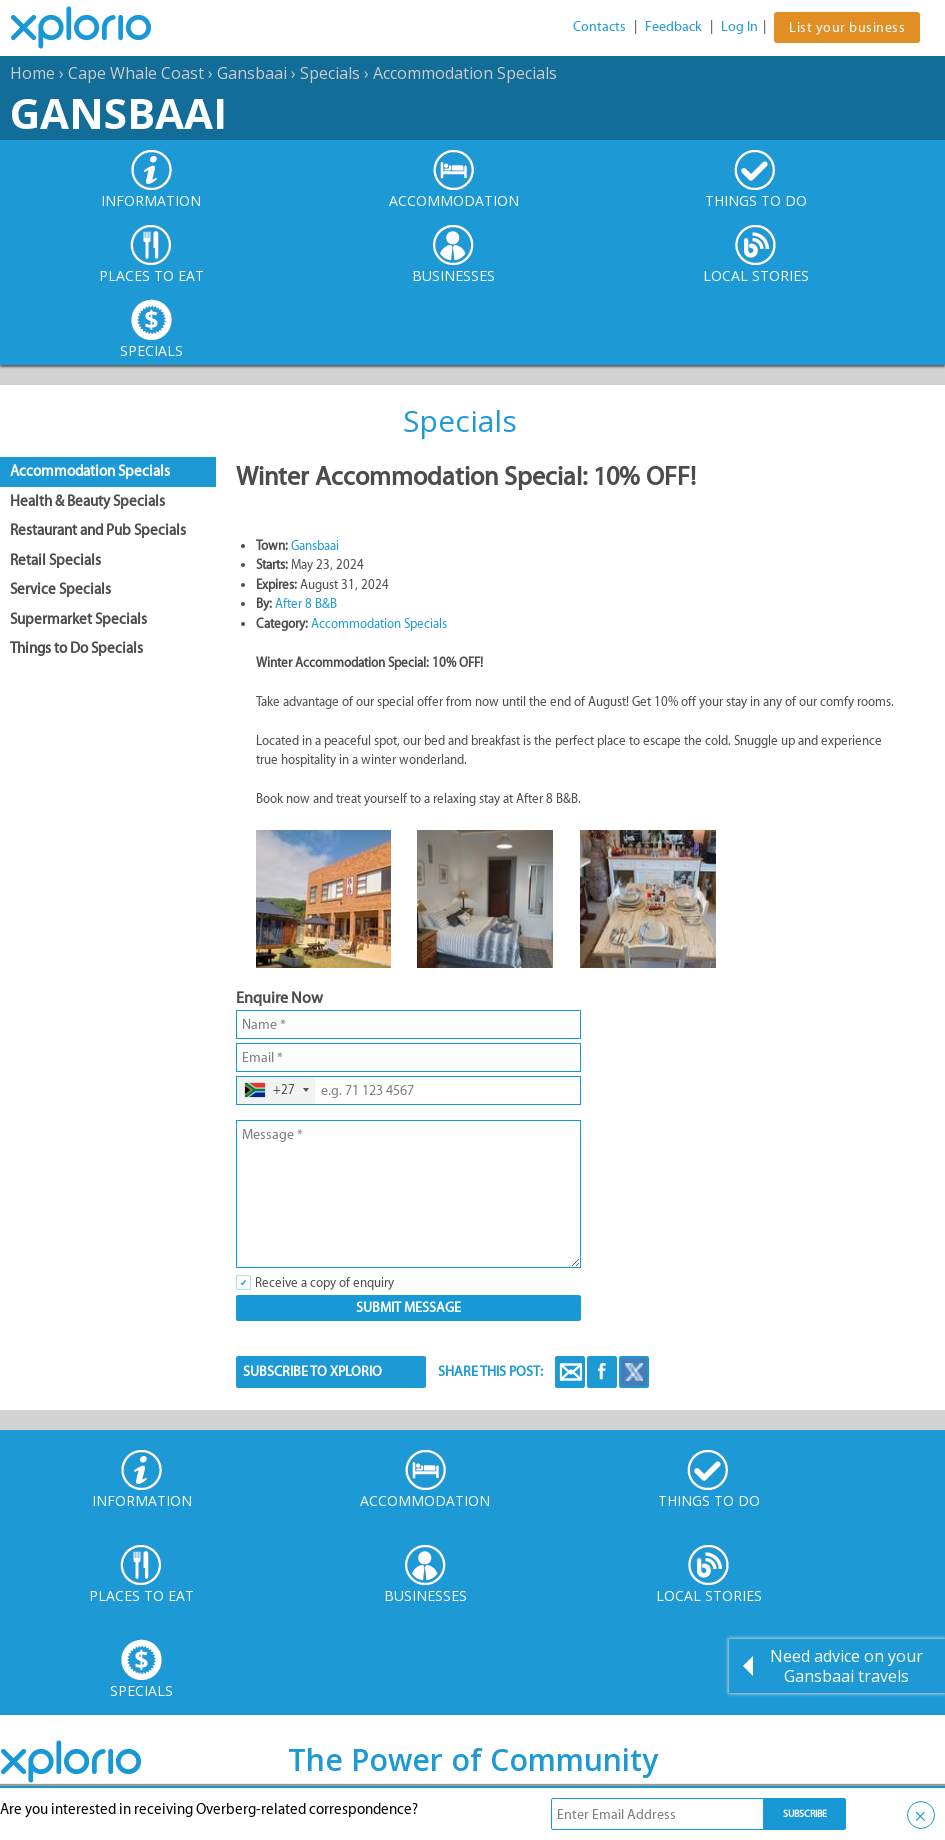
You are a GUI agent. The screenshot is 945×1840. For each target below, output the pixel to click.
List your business (847, 27)
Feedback (673, 26)
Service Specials (60, 589)
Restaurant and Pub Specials (98, 530)
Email (570, 1372)
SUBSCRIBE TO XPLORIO (312, 1371)
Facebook (602, 1372)
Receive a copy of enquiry (324, 1282)
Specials (330, 73)
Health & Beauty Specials (87, 501)
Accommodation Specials (465, 73)
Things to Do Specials (76, 648)
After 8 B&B (306, 603)
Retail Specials (55, 560)
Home (32, 73)
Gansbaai (252, 73)
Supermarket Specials (78, 619)
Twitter (634, 1372)
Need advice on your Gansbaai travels (846, 1666)
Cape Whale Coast (136, 73)
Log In (739, 26)
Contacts (599, 26)
